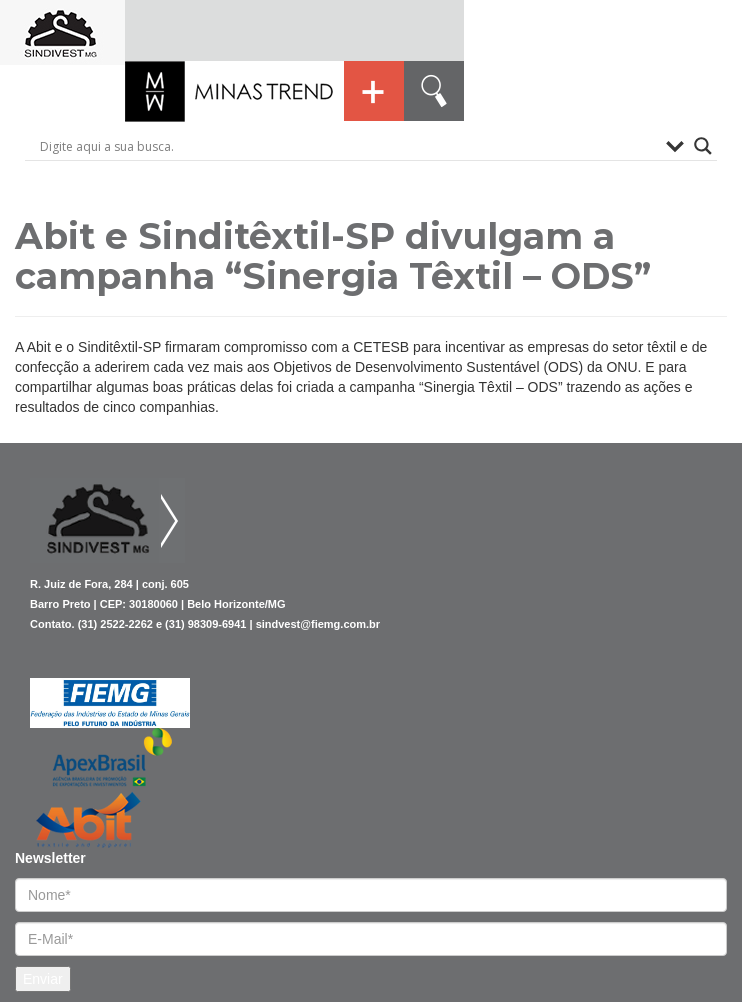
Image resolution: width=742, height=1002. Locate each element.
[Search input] (348, 146)
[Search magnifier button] (703, 146)
